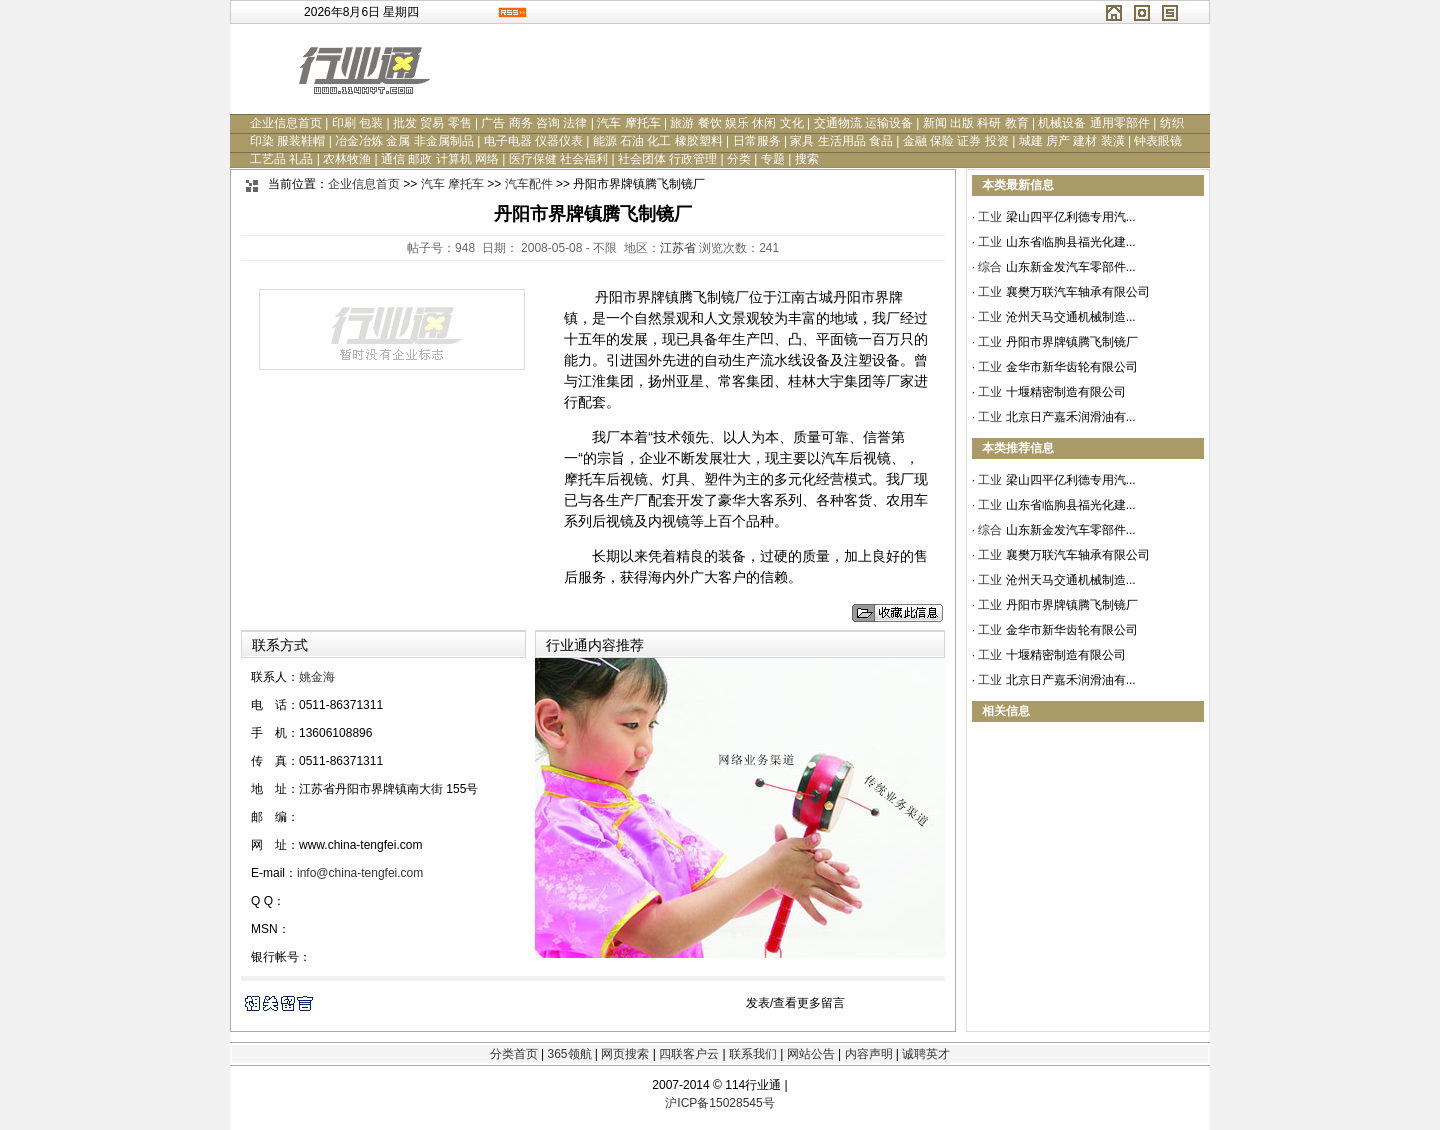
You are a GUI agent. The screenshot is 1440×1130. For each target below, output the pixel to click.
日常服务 (757, 141)
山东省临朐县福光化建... (1071, 242)
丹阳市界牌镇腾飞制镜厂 (1072, 342)
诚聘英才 (926, 1054)
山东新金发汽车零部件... (1071, 267)
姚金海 (317, 677)
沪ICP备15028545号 (719, 1103)
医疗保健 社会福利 (558, 159)
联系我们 (753, 1054)
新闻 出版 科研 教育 (976, 123)
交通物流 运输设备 (863, 123)
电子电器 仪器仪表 (533, 141)
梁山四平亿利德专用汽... (1071, 217)
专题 (773, 159)
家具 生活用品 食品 (841, 141)
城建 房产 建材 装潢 (1072, 141)
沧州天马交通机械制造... (1071, 317)
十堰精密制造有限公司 (1066, 392)
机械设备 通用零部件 (1093, 123)
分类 (739, 159)
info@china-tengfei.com (360, 873)
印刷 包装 (357, 123)
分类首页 (514, 1054)
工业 (990, 217)
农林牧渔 (347, 159)
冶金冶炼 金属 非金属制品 (404, 141)
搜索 (807, 159)
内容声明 (869, 1054)
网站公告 (811, 1054)
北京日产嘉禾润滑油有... (1071, 417)
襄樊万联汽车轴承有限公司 (1078, 292)
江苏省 (678, 248)
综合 (990, 267)
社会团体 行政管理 (667, 159)
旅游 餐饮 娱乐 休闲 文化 (736, 123)
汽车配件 (529, 184)
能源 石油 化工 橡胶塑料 (658, 141)
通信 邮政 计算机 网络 (440, 159)
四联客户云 (689, 1054)
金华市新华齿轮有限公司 (1072, 367)
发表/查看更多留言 (795, 1003)
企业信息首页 (286, 123)
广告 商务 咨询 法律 (534, 123)
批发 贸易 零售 (432, 123)
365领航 (569, 1054)
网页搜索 (625, 1054)
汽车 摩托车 (628, 123)
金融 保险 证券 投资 (956, 141)
